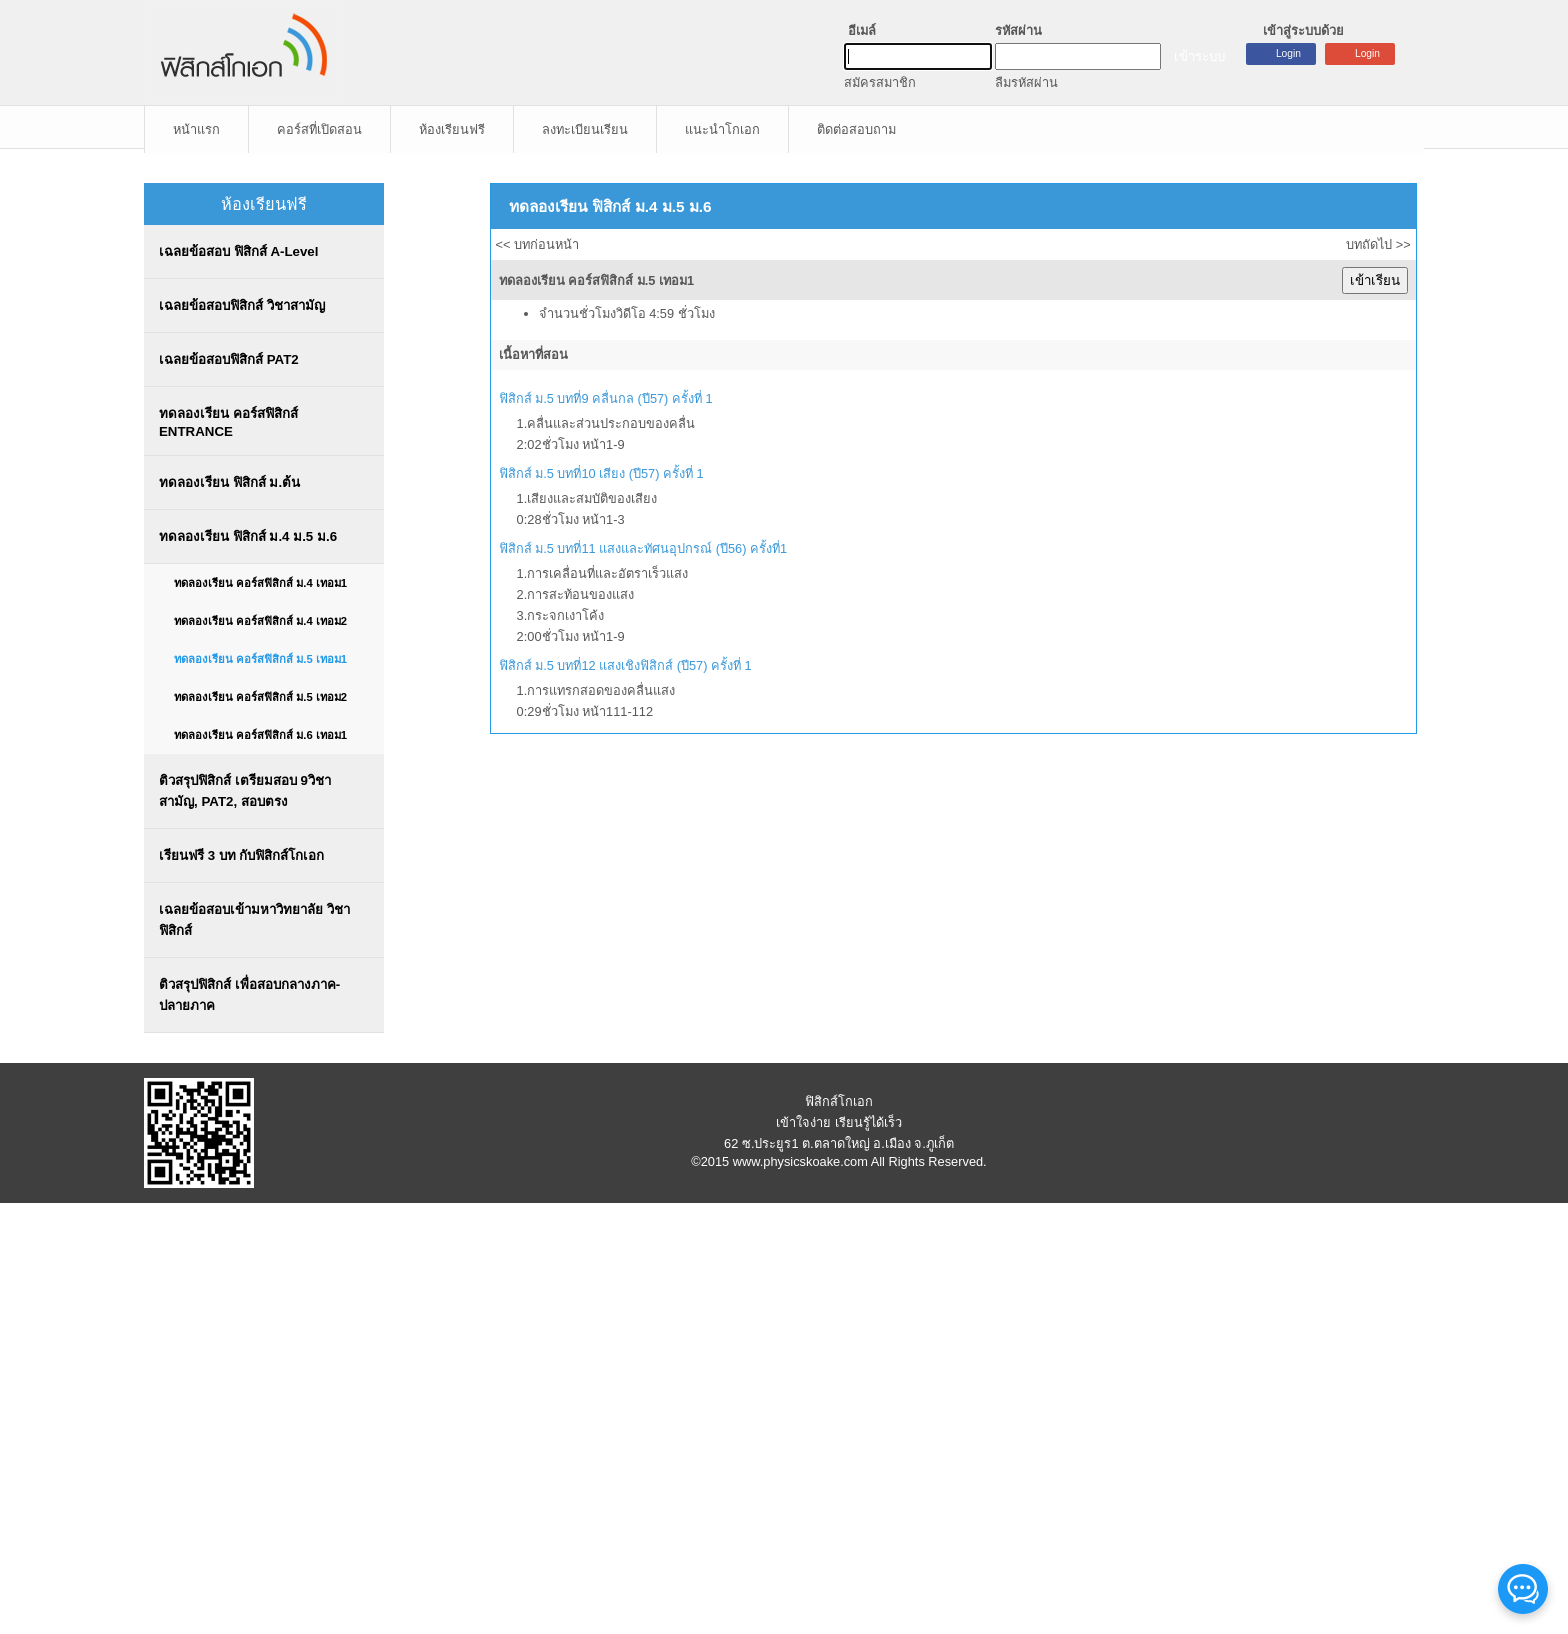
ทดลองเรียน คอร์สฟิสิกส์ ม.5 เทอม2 (260, 697)
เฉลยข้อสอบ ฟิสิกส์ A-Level (238, 251)
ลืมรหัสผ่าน (1026, 82)
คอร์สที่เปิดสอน (319, 129)
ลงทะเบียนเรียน (585, 129)
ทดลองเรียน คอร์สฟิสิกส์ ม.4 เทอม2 (260, 621)
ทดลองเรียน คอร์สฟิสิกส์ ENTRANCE (228, 422)
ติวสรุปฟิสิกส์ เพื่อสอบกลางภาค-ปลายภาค (249, 995)
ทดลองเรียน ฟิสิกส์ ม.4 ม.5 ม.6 (248, 536)
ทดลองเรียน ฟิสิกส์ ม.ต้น (229, 482)
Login (1367, 53)
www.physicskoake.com (800, 1161)
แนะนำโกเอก (722, 129)
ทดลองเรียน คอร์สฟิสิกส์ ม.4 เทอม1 (260, 583)
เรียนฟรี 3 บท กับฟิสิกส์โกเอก (241, 855)
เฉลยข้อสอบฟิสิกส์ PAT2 (229, 359)
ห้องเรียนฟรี (452, 129)
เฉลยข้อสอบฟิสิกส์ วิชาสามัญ (242, 305)
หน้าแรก (196, 129)
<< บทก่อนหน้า (538, 244)
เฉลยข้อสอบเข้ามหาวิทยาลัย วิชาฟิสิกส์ (254, 920)
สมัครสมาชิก (880, 82)
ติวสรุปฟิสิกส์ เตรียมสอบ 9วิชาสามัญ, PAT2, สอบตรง (245, 791)
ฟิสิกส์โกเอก (839, 1101)
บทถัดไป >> (1378, 244)
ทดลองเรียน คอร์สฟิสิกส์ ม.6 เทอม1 (260, 735)
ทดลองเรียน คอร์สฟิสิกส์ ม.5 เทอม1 (260, 659)
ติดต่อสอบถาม (856, 129)
